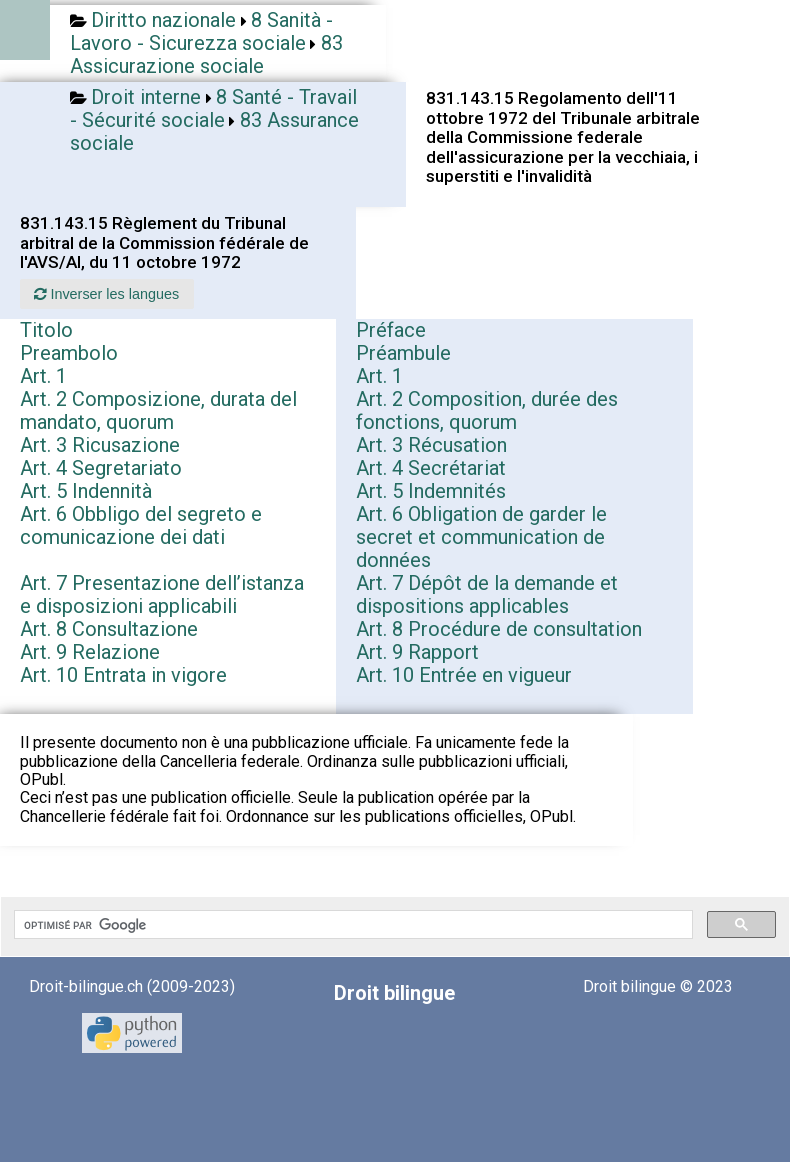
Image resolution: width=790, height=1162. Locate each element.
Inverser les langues (106, 294)
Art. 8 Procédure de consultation (499, 629)
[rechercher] (351, 925)
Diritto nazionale (163, 20)
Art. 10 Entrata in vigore (123, 675)
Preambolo (69, 353)
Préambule (403, 353)
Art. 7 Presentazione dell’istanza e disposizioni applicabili (162, 594)
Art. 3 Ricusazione (100, 445)
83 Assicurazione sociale (206, 54)
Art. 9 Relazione (90, 652)
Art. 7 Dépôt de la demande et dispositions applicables (487, 594)
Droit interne (146, 97)
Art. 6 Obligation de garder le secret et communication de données (481, 537)
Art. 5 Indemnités (431, 491)
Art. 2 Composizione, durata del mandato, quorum (158, 410)
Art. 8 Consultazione (109, 629)
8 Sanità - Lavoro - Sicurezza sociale (201, 31)
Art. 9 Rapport (417, 652)
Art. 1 (43, 376)
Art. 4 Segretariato (101, 468)
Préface (391, 330)
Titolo (46, 330)
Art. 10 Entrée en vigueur (464, 675)
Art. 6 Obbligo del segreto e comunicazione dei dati (141, 525)
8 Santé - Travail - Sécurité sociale (213, 108)
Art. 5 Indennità (86, 491)
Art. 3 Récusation (431, 445)
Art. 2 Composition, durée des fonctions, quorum (487, 410)
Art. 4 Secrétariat (431, 468)
